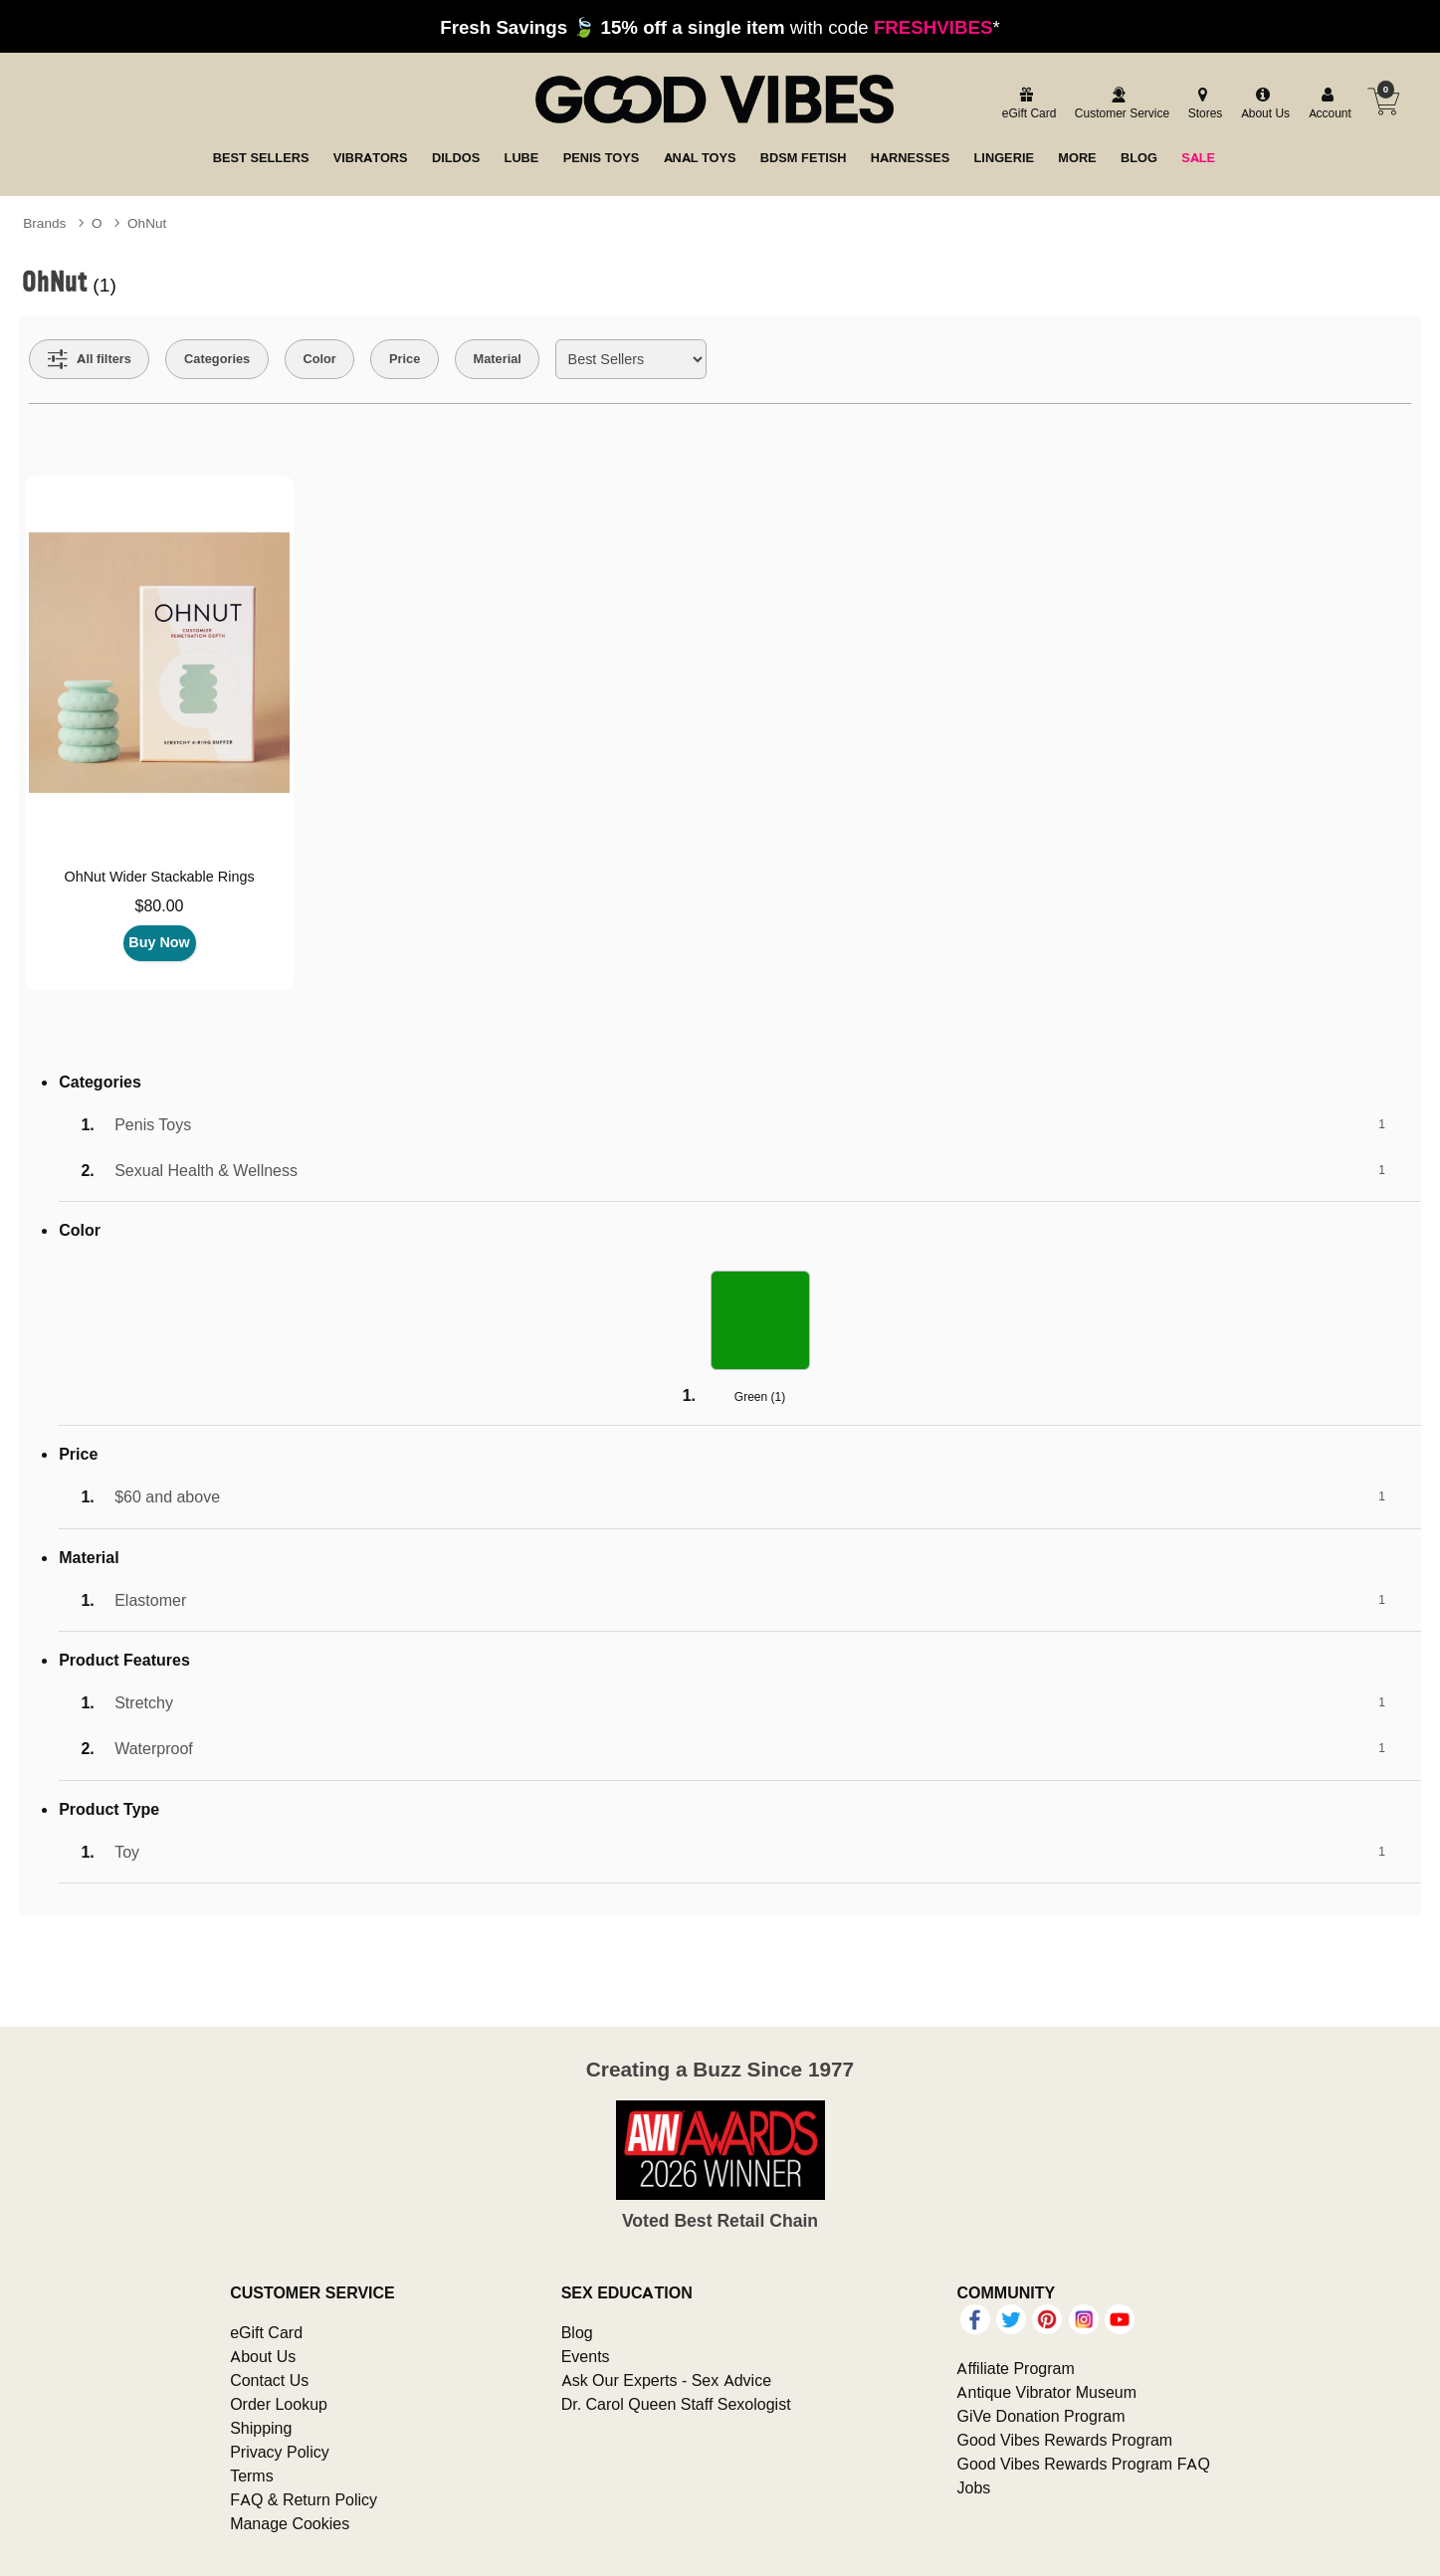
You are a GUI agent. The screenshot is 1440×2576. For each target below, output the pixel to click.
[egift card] (1026, 104)
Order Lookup (278, 2404)
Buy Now (159, 942)
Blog (577, 2332)
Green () (759, 1396)
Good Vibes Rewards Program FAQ (1082, 2464)
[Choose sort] (630, 359)
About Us (263, 2356)
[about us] (1263, 104)
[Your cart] (1383, 101)
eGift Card (266, 2332)
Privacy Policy (279, 2452)
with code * (719, 27)
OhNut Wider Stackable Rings (159, 877)
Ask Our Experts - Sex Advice (666, 2380)
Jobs (973, 2487)
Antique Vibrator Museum (1046, 2392)
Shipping (261, 2428)
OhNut (146, 223)
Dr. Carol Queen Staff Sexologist (676, 2404)
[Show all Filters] (89, 359)
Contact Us (269, 2380)
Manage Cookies (289, 2523)
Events (585, 2356)
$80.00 (159, 905)
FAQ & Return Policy (303, 2499)
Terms (252, 2475)
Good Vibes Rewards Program (1064, 2440)
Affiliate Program (1015, 2368)
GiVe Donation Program (1040, 2416)
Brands (44, 223)
